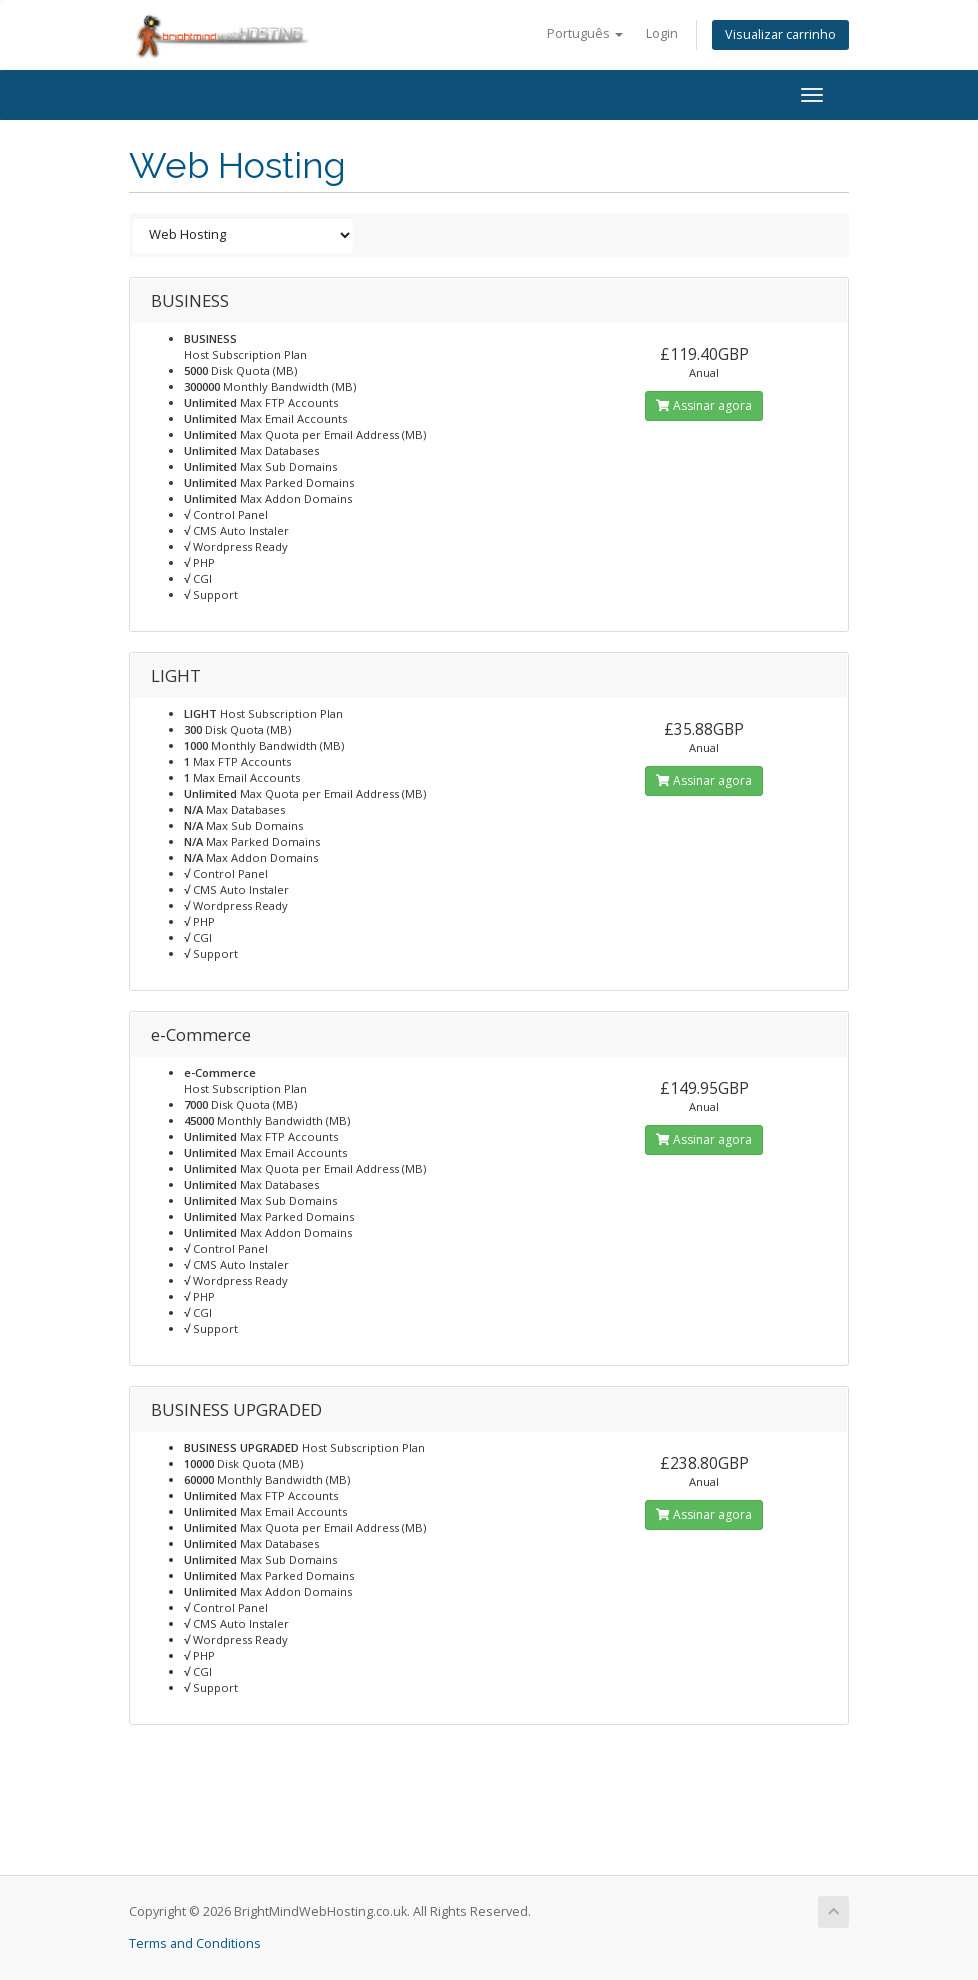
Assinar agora (704, 405)
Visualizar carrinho (780, 34)
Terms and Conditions (195, 1943)
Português (585, 33)
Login (662, 33)
